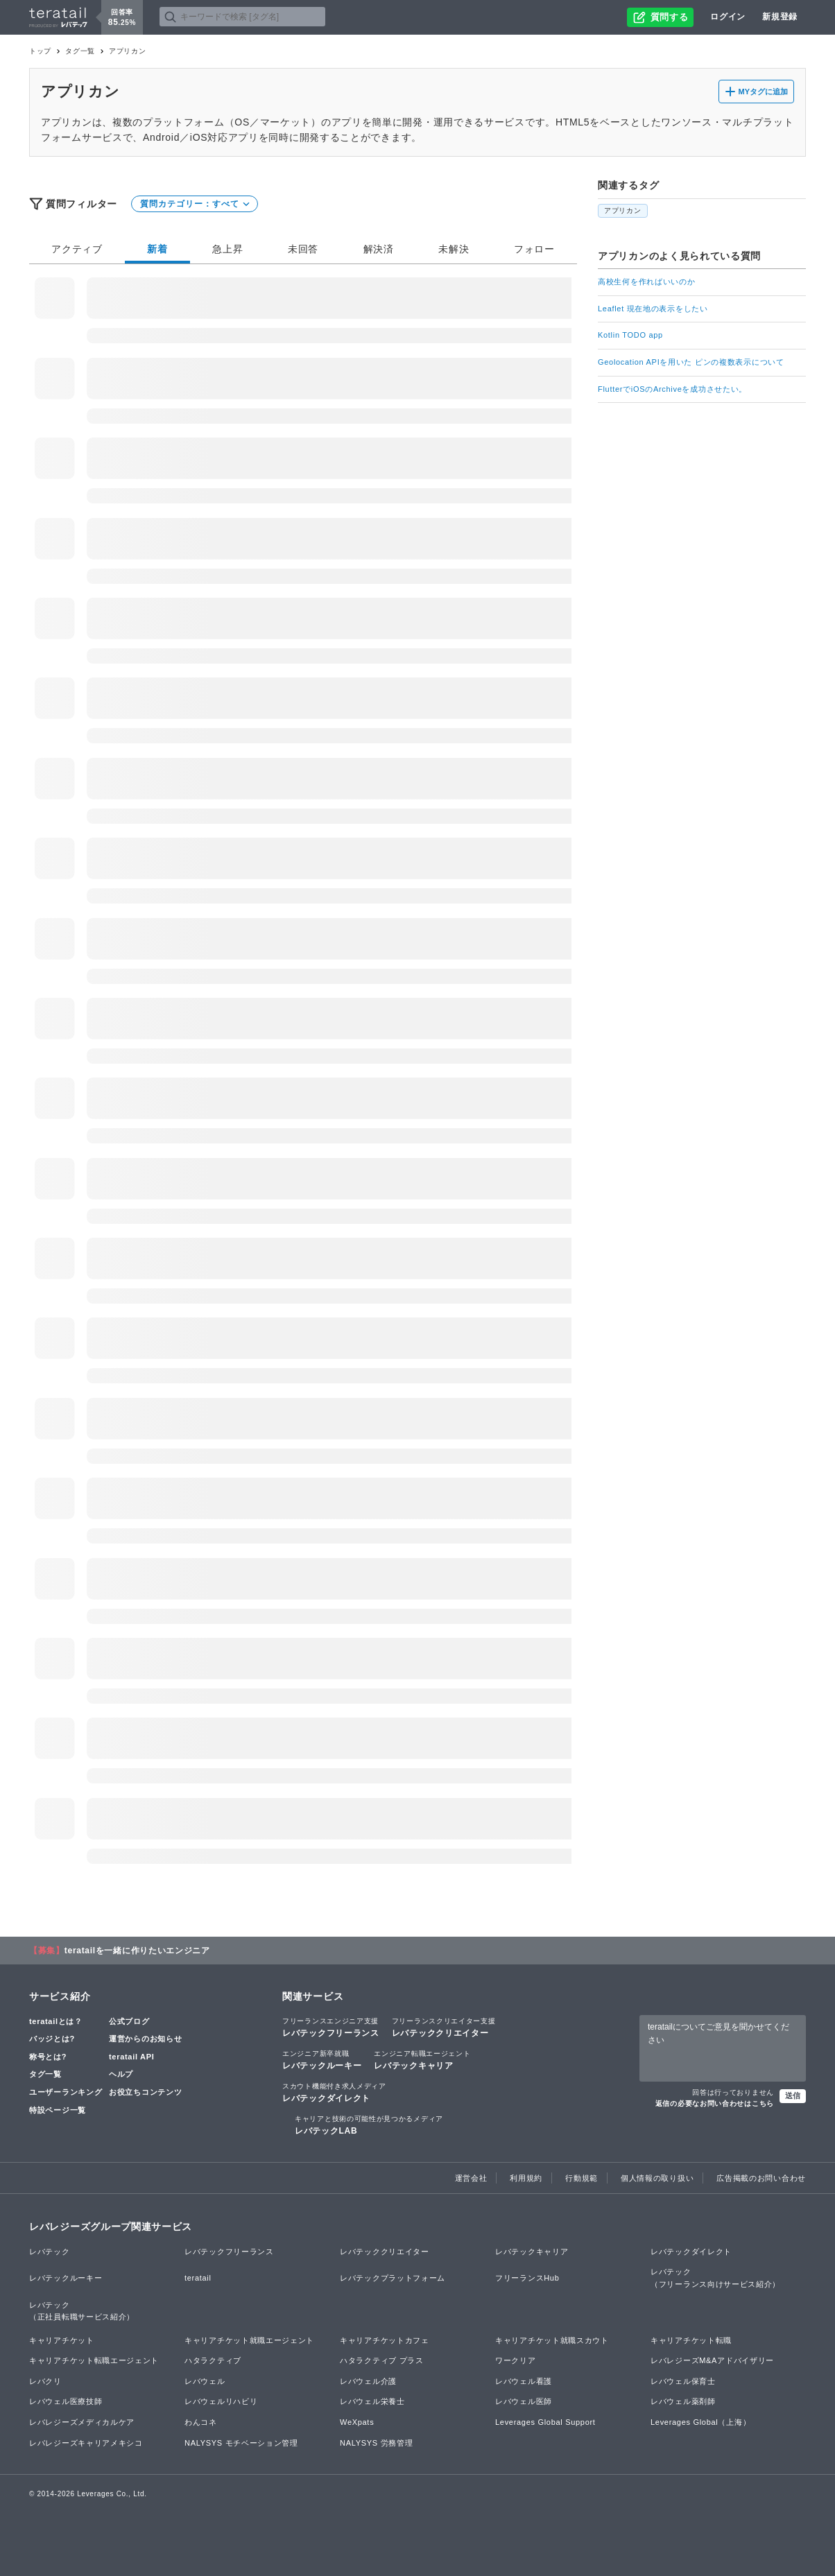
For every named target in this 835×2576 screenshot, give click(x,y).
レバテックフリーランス (330, 2027)
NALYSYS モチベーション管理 (241, 2443)
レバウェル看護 (523, 2381)
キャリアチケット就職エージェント (249, 2340)
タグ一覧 (80, 51)
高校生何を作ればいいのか (646, 281)
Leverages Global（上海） (700, 2422)
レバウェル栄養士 (372, 2401)
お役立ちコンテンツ (145, 2092)
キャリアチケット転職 (691, 2340)
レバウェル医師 (523, 2401)
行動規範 (581, 2178)
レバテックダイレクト (334, 2092)
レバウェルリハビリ (220, 2401)
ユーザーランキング (65, 2092)
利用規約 (526, 2178)
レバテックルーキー (321, 2059)
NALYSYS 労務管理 (376, 2443)
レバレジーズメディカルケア (82, 2422)
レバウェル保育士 (683, 2381)
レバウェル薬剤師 (683, 2401)
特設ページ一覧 (57, 2110)
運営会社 (471, 2178)
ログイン (728, 16)
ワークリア (515, 2360)
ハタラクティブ (212, 2360)
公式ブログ (129, 2021)
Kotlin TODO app (630, 335)
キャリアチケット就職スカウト (552, 2340)
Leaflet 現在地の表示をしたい (653, 308)
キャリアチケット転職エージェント (94, 2360)
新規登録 (780, 16)
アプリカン (623, 210)
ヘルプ (121, 2074)
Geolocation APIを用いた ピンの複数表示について (691, 362)
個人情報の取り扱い (657, 2178)
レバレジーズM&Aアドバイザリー (712, 2360)
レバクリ (45, 2381)
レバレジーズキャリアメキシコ (86, 2443)
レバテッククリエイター (444, 2027)
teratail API (131, 2056)
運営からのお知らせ (145, 2038)
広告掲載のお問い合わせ (761, 2178)
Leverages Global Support (545, 2422)
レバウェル (204, 2381)
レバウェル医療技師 (65, 2401)
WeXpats (357, 2422)
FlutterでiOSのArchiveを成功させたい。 (672, 389)
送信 (792, 2095)
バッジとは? (52, 2038)
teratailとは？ (56, 2021)
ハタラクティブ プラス (382, 2360)
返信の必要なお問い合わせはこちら (714, 2103)
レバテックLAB (369, 2124)
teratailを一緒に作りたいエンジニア (137, 1950)
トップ (40, 51)
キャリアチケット (61, 2340)
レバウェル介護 (368, 2381)
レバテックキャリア (422, 2059)
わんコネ (200, 2422)
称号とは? (48, 2056)
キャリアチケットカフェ (384, 2340)
